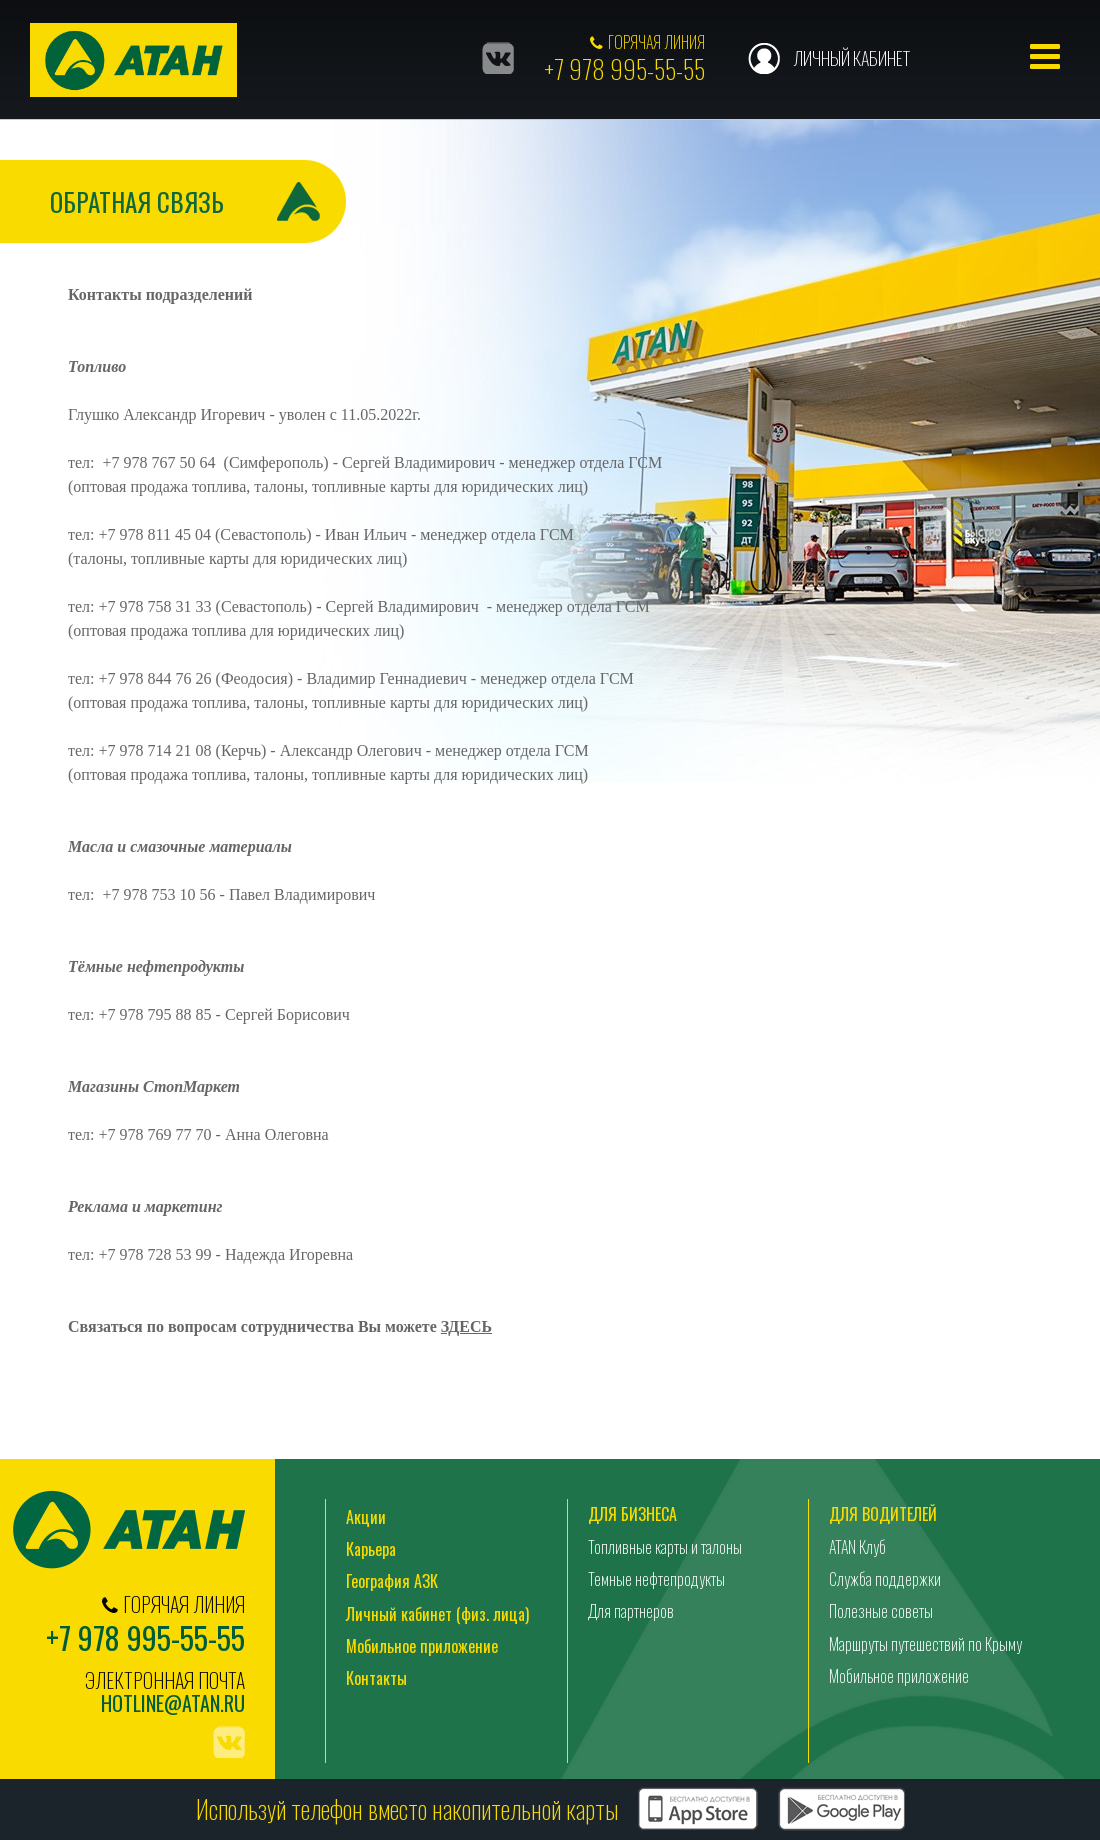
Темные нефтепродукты (656, 1580)
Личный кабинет (851, 58)
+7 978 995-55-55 (624, 68)
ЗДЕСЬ (466, 1327)
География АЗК (392, 1582)
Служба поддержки (885, 1580)
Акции (366, 1517)
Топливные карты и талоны (665, 1547)
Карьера (371, 1550)
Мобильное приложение (422, 1647)
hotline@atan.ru (173, 1703)
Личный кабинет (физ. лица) (437, 1615)
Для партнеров (631, 1612)
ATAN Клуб (857, 1547)
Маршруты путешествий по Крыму (925, 1645)
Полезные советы (881, 1612)
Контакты (376, 1679)
